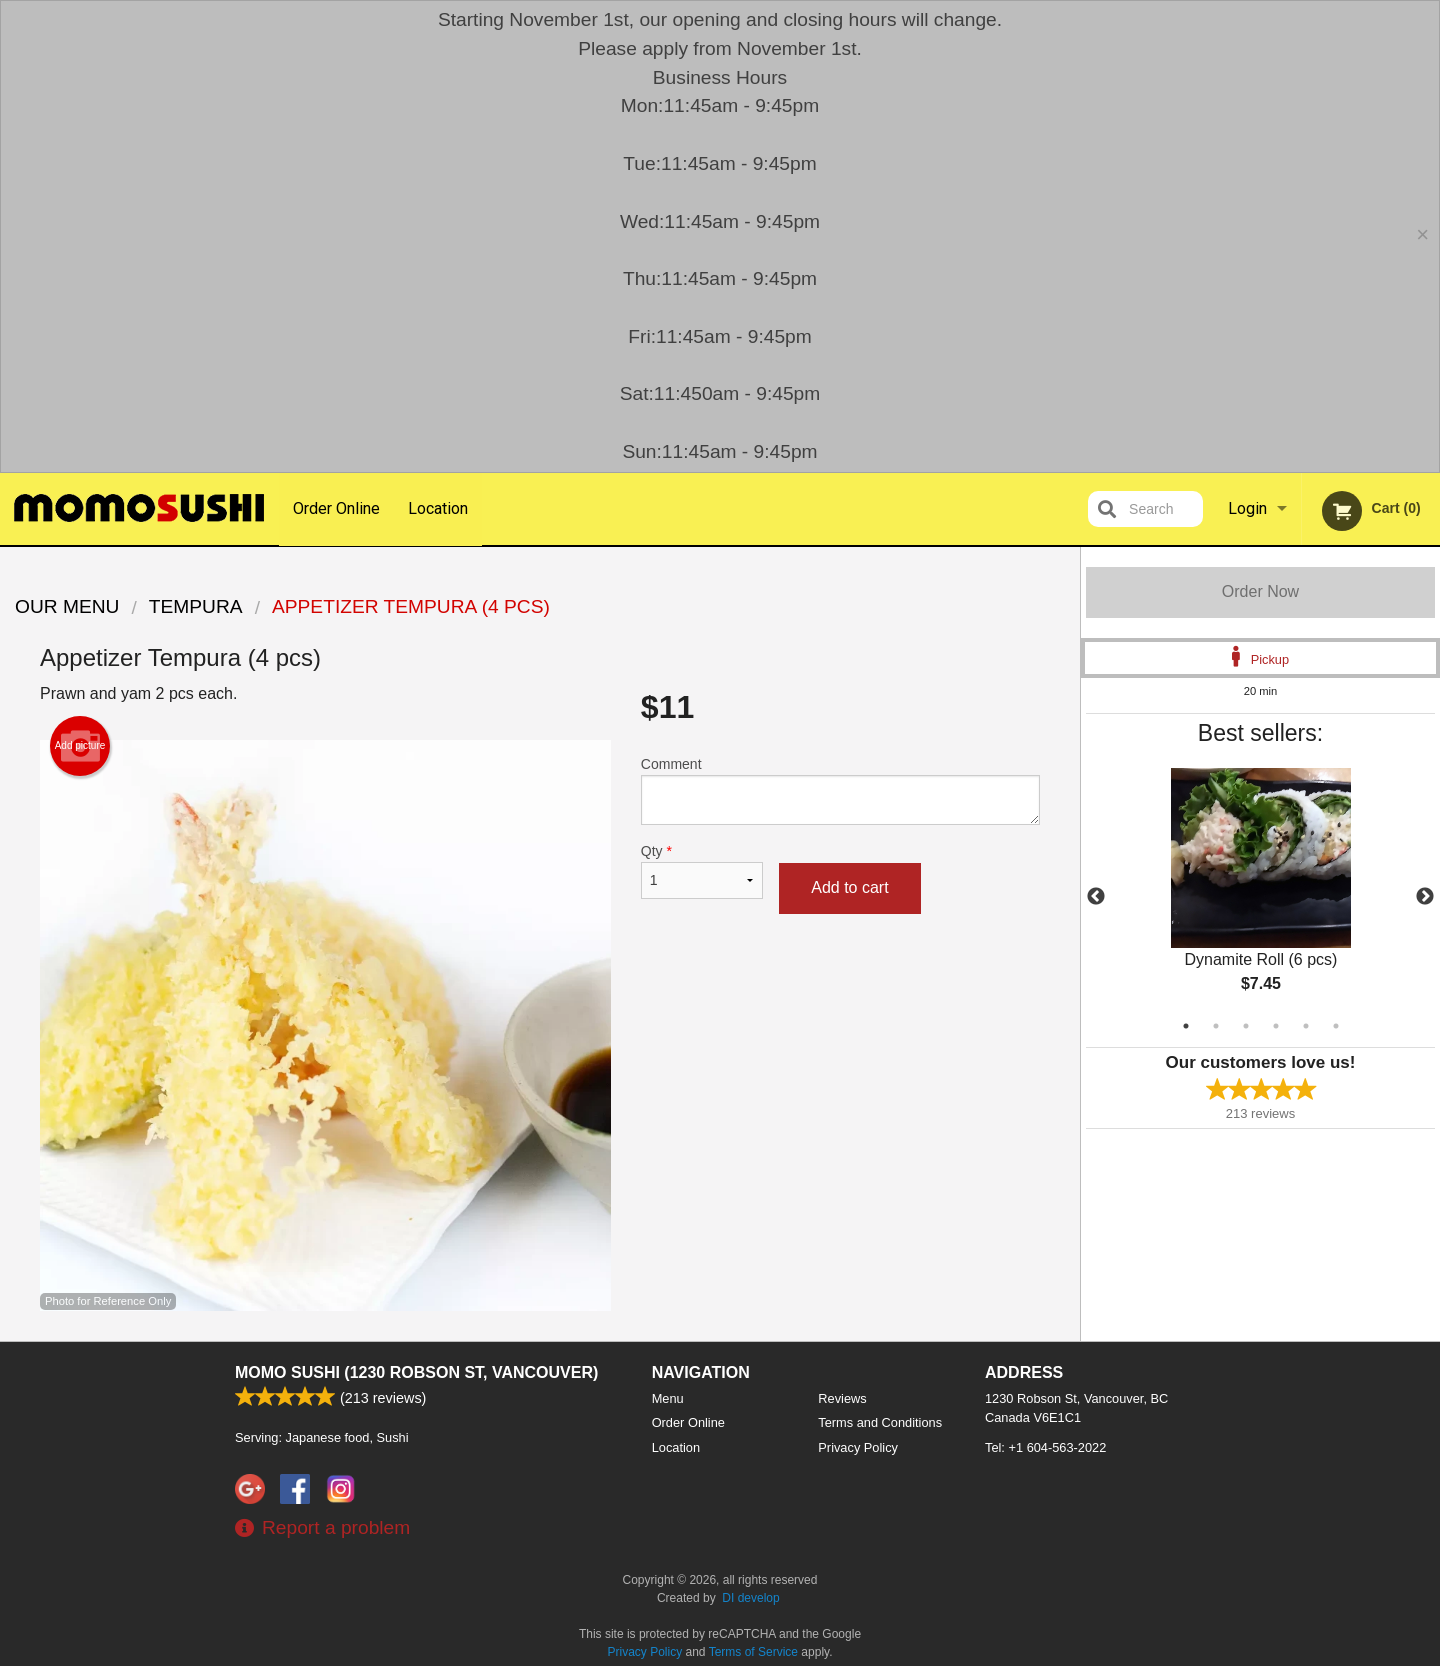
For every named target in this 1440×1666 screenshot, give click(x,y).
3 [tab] (1246, 1026)
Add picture (80, 746)
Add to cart (849, 887)
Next (1425, 897)
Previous (1096, 897)
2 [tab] (1216, 1026)
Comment (840, 790)
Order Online (336, 508)
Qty (702, 871)
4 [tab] (1276, 1026)
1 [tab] (1186, 1026)
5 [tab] (1306, 1026)
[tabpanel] (1260, 897)
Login (1247, 508)
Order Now (1260, 591)
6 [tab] (1336, 1026)
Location (439, 508)
